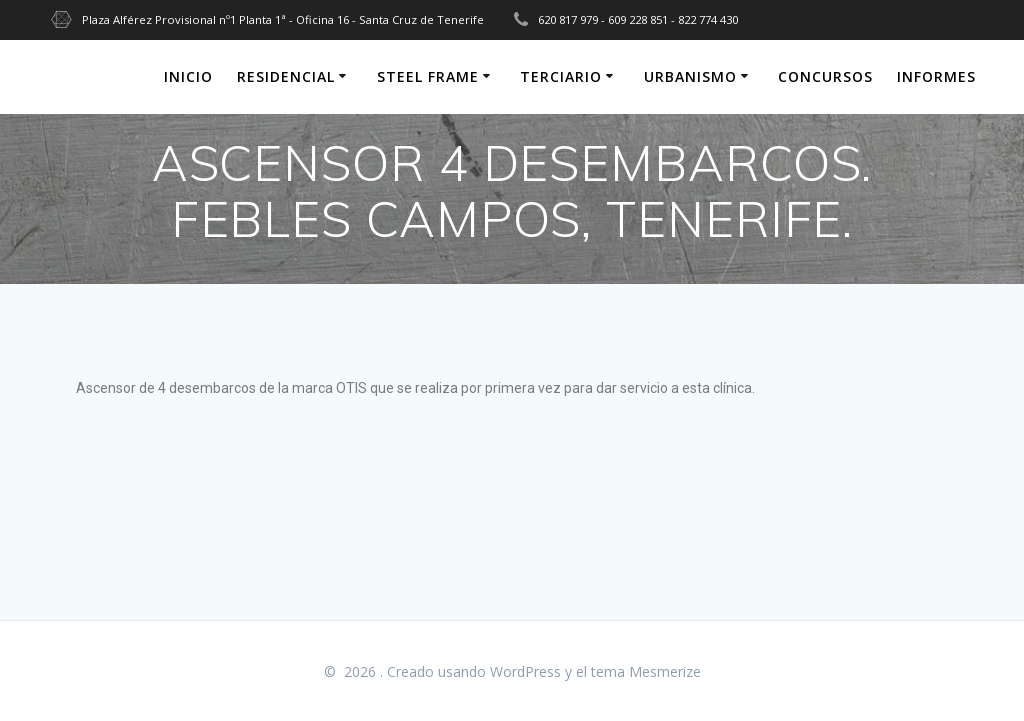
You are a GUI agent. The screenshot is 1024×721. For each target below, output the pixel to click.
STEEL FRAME (428, 76)
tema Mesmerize (646, 671)
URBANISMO (690, 76)
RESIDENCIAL (286, 76)
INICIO (188, 76)
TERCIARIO (561, 76)
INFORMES (936, 76)
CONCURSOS (825, 76)
